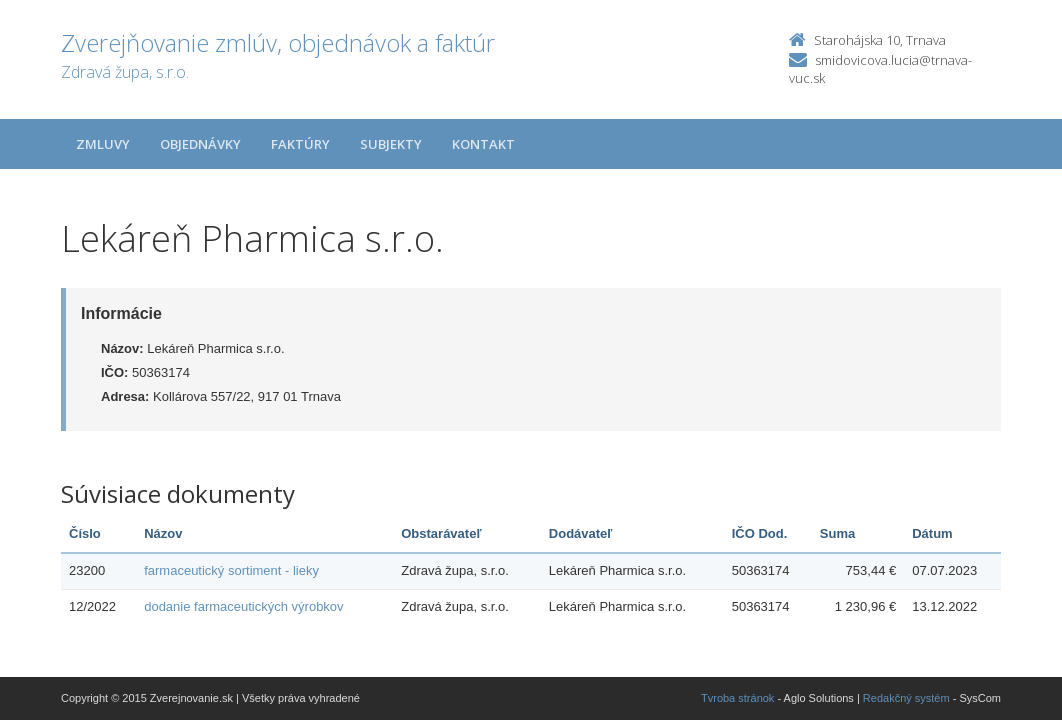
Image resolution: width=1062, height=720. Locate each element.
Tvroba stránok (737, 698)
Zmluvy (103, 144)
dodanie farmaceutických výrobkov (243, 606)
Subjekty (391, 144)
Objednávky (200, 144)
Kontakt (483, 144)
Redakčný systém (906, 698)
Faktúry (300, 144)
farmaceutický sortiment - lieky (231, 570)
